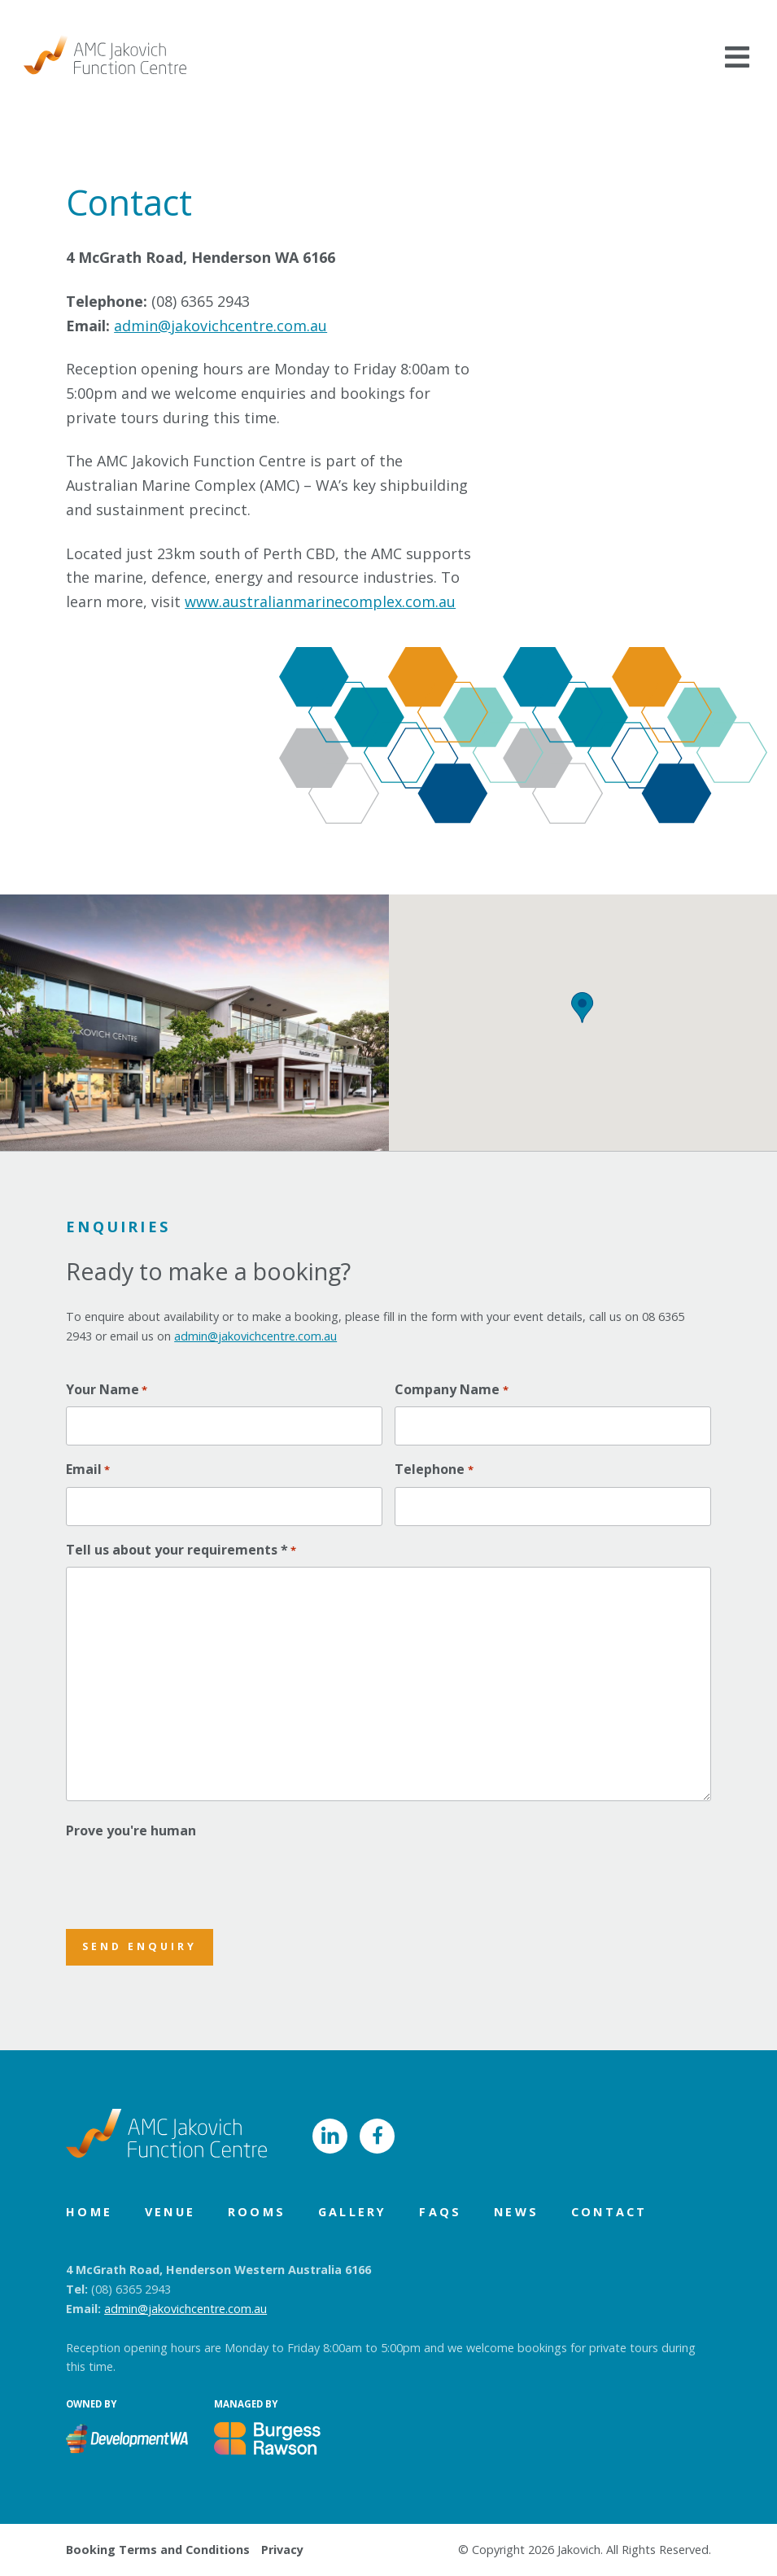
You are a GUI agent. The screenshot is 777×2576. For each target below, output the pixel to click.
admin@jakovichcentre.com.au (220, 325)
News (516, 2212)
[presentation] (189, 1879)
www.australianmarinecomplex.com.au (320, 601)
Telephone (434, 1469)
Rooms (257, 2212)
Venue (170, 2212)
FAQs (440, 2212)
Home (89, 2212)
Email (88, 1469)
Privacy (282, 2549)
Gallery (352, 2212)
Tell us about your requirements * (181, 1550)
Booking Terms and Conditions (158, 2549)
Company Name (451, 1389)
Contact (609, 2212)
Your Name (106, 1389)
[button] (582, 1007)
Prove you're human (131, 1830)
